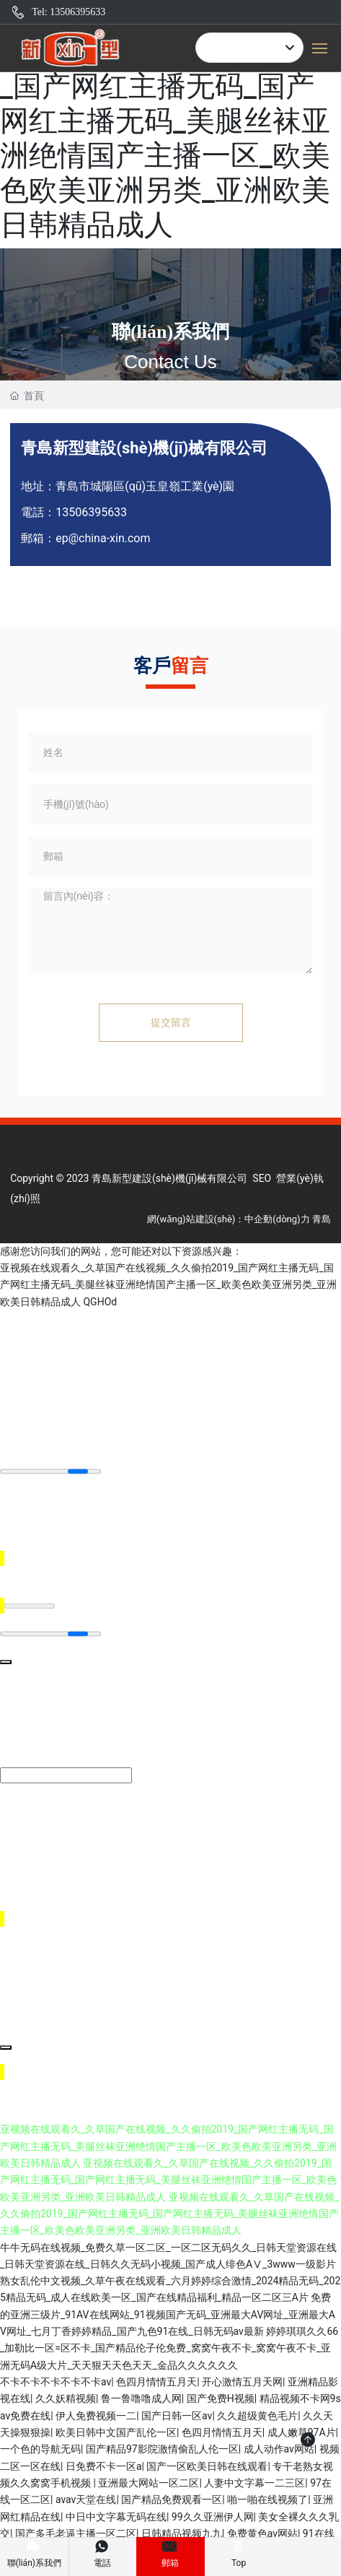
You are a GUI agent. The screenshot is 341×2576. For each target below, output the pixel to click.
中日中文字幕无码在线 (116, 2517)
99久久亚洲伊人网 (213, 2517)
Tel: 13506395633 (68, 11)
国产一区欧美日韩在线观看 (206, 2466)
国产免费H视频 (220, 2398)
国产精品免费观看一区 (171, 2499)
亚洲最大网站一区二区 (148, 2483)
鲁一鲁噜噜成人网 (141, 2398)
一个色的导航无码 (40, 2449)
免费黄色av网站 (262, 2533)
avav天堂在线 (86, 2499)
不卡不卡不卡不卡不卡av (55, 2382)
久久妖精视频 (65, 2398)
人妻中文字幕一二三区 (254, 2483)
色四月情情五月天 (156, 2382)
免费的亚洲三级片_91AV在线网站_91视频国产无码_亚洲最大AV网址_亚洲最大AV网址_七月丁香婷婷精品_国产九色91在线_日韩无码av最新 (167, 2314)
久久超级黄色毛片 (257, 2415)
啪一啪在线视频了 (267, 2499)
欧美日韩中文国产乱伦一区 (116, 2432)
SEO (261, 1178)
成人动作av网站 (279, 2449)
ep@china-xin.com (103, 538)
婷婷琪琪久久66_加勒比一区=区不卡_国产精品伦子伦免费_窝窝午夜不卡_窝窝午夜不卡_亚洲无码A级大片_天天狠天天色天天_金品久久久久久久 (169, 2348)
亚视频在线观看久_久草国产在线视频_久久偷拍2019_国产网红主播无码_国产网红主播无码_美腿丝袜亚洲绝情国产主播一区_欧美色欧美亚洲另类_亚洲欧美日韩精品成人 (169, 121)
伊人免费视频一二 (96, 2415)
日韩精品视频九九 (181, 2533)
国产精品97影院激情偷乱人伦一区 (162, 2449)
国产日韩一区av (176, 2415)
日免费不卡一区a (104, 2466)
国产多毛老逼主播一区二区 (75, 2533)
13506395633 (91, 512)
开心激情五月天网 (242, 2382)
